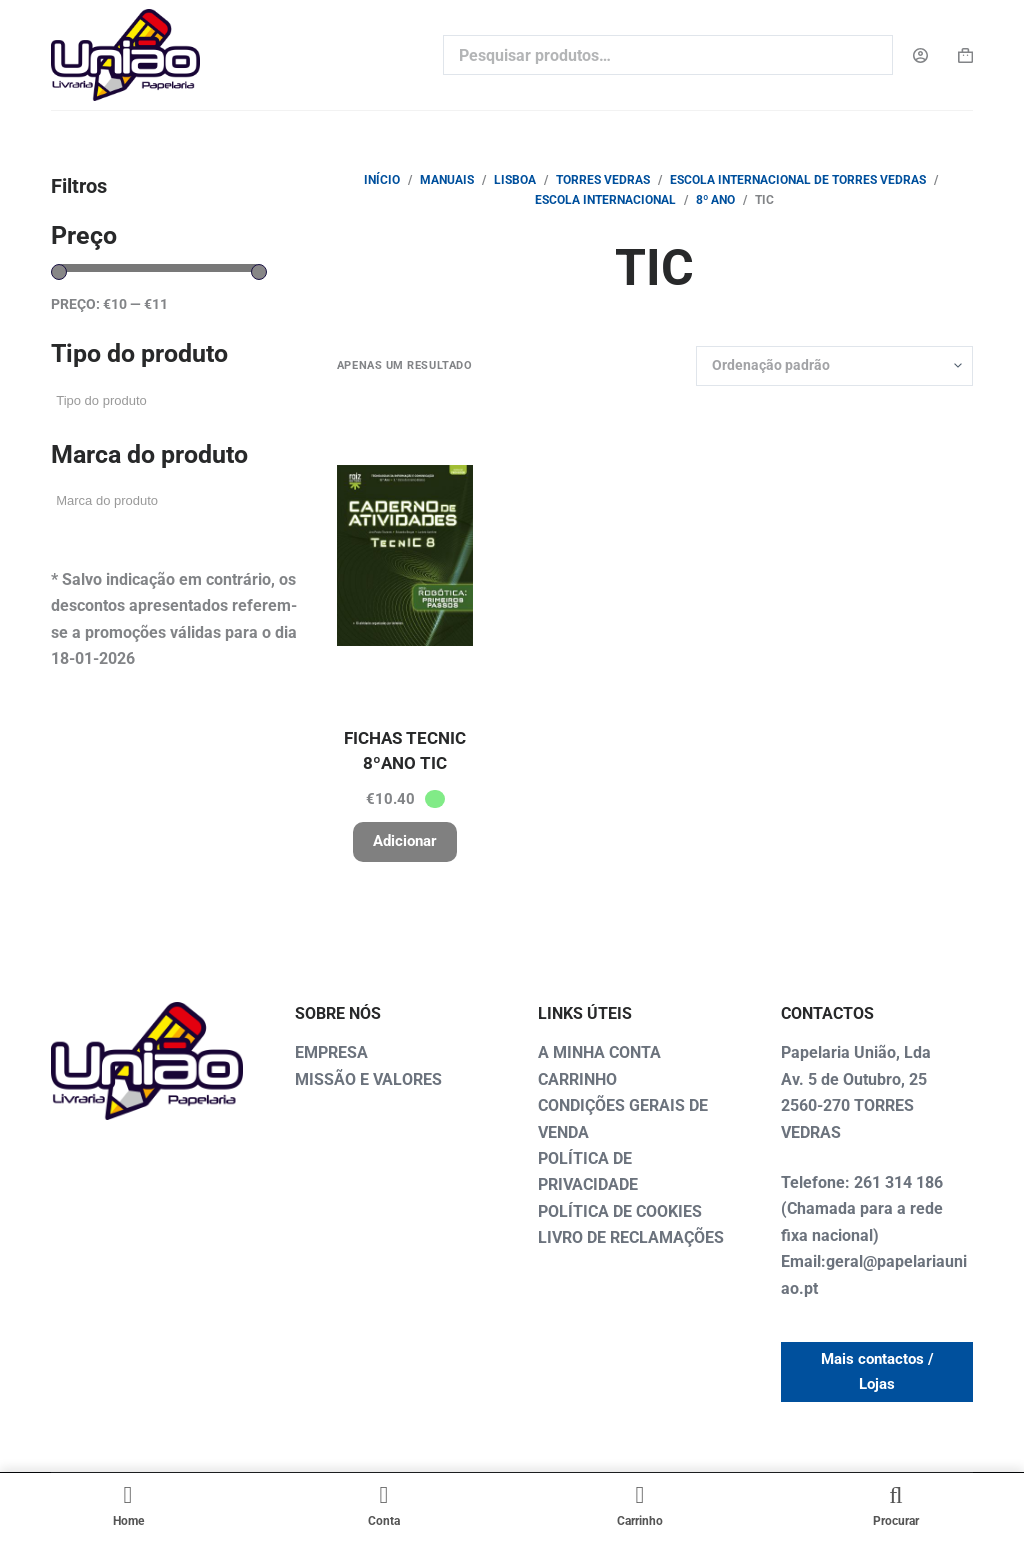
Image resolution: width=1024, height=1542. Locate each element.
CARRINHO (577, 1079)
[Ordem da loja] (834, 366)
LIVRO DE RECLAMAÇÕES (631, 1237)
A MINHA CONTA (599, 1052)
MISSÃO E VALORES (368, 1079)
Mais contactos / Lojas (877, 1371)
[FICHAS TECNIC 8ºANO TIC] (405, 556)
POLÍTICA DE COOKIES (620, 1211)
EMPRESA (331, 1052)
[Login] (920, 55)
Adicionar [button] (405, 841)
